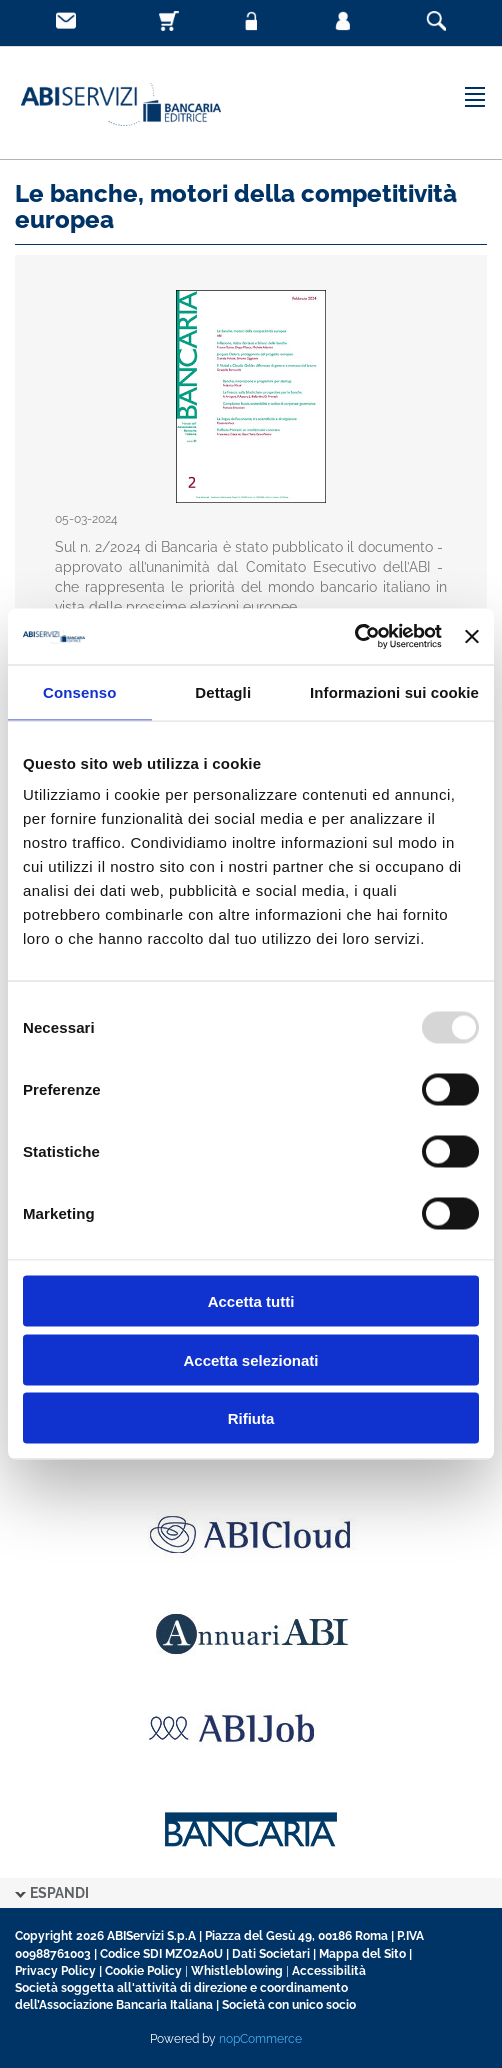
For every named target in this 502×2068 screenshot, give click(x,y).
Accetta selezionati (250, 1359)
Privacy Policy (55, 1971)
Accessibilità (329, 1971)
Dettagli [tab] (223, 691)
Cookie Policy (143, 1971)
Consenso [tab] (79, 691)
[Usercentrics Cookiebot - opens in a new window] (354, 637)
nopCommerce (260, 2039)
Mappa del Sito (362, 1954)
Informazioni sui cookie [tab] (394, 691)
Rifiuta (251, 1418)
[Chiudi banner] (472, 636)
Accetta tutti (251, 1301)
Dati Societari (271, 1954)
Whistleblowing (237, 1971)
